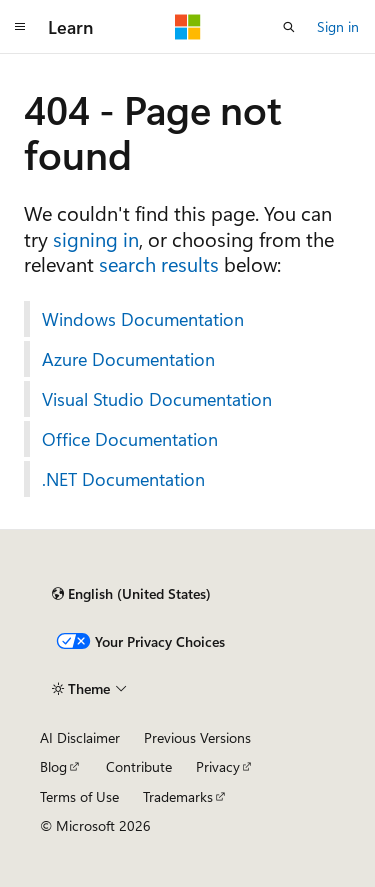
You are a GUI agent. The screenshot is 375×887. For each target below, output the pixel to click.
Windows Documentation (143, 319)
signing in (96, 238)
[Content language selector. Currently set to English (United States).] (131, 594)
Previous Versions (197, 737)
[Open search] (289, 27)
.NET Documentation (123, 479)
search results (159, 263)
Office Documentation (130, 439)
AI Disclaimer (80, 737)
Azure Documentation (128, 359)
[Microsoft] (188, 27)
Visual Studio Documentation (157, 399)
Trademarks (178, 796)
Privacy (218, 766)
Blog (53, 766)
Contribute (139, 766)
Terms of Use (79, 796)
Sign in (338, 26)
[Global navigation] (20, 27)
